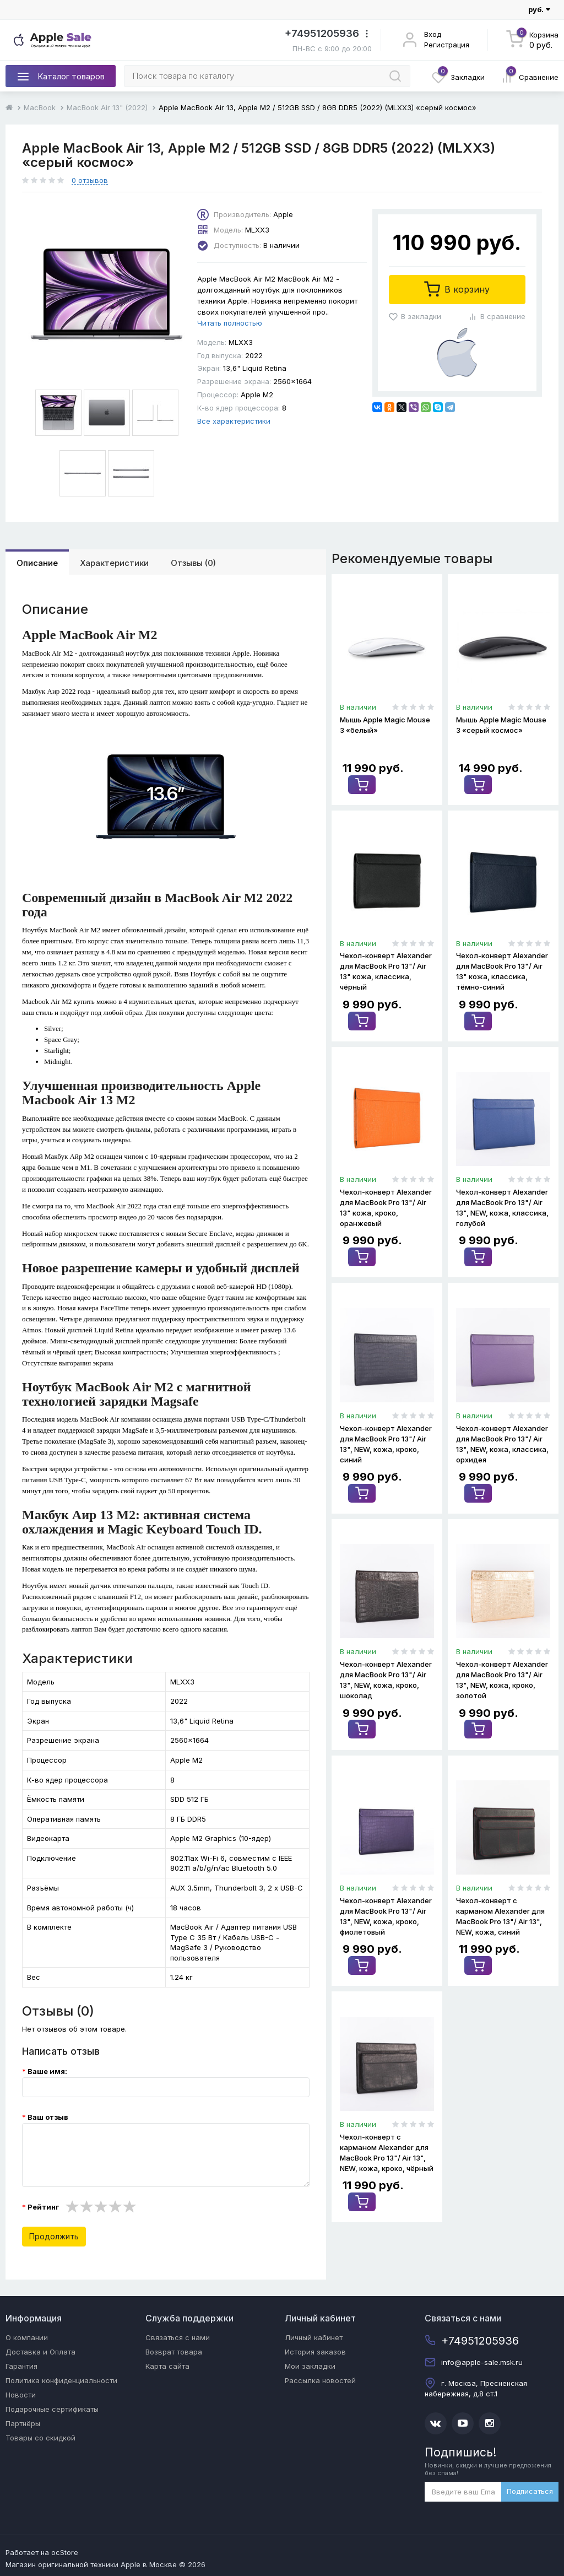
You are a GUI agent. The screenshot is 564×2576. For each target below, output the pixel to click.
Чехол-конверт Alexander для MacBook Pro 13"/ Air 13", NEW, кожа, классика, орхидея (502, 1443)
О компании (27, 2337)
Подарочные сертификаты (52, 2409)
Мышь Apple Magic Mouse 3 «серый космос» (501, 725)
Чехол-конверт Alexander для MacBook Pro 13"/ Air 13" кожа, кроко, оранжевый (386, 1207)
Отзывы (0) (193, 563)
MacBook (40, 107)
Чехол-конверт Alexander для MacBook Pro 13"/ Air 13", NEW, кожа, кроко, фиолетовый (386, 1915)
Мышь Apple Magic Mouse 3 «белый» (385, 725)
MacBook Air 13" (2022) (107, 107)
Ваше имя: (47, 2071)
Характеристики (114, 563)
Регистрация (446, 44)
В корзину (457, 289)
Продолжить (54, 2236)
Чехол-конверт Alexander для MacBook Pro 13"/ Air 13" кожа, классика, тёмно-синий (502, 971)
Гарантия (21, 2366)
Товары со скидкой (40, 2437)
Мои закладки (310, 2366)
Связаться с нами (177, 2337)
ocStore (64, 2552)
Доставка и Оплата (40, 2351)
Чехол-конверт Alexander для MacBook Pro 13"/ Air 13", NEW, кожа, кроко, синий (386, 1443)
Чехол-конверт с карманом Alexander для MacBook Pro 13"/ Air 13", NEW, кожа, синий (500, 1915)
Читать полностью (229, 322)
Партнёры (23, 2423)
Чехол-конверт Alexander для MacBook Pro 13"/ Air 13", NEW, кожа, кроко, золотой (502, 1679)
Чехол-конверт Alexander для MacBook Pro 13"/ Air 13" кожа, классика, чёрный (386, 971)
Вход (432, 34)
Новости (21, 2394)
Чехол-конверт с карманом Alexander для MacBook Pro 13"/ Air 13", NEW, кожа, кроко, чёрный (386, 2151)
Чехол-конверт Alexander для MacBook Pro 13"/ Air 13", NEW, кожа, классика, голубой (502, 1207)
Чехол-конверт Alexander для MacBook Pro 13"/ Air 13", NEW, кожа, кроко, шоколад (386, 1679)
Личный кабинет (314, 2337)
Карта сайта (167, 2366)
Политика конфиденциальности (61, 2380)
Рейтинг (43, 2206)
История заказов (315, 2351)
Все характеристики (233, 421)
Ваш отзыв (48, 2117)
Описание (37, 563)
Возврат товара (173, 2351)
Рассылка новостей (320, 2380)
